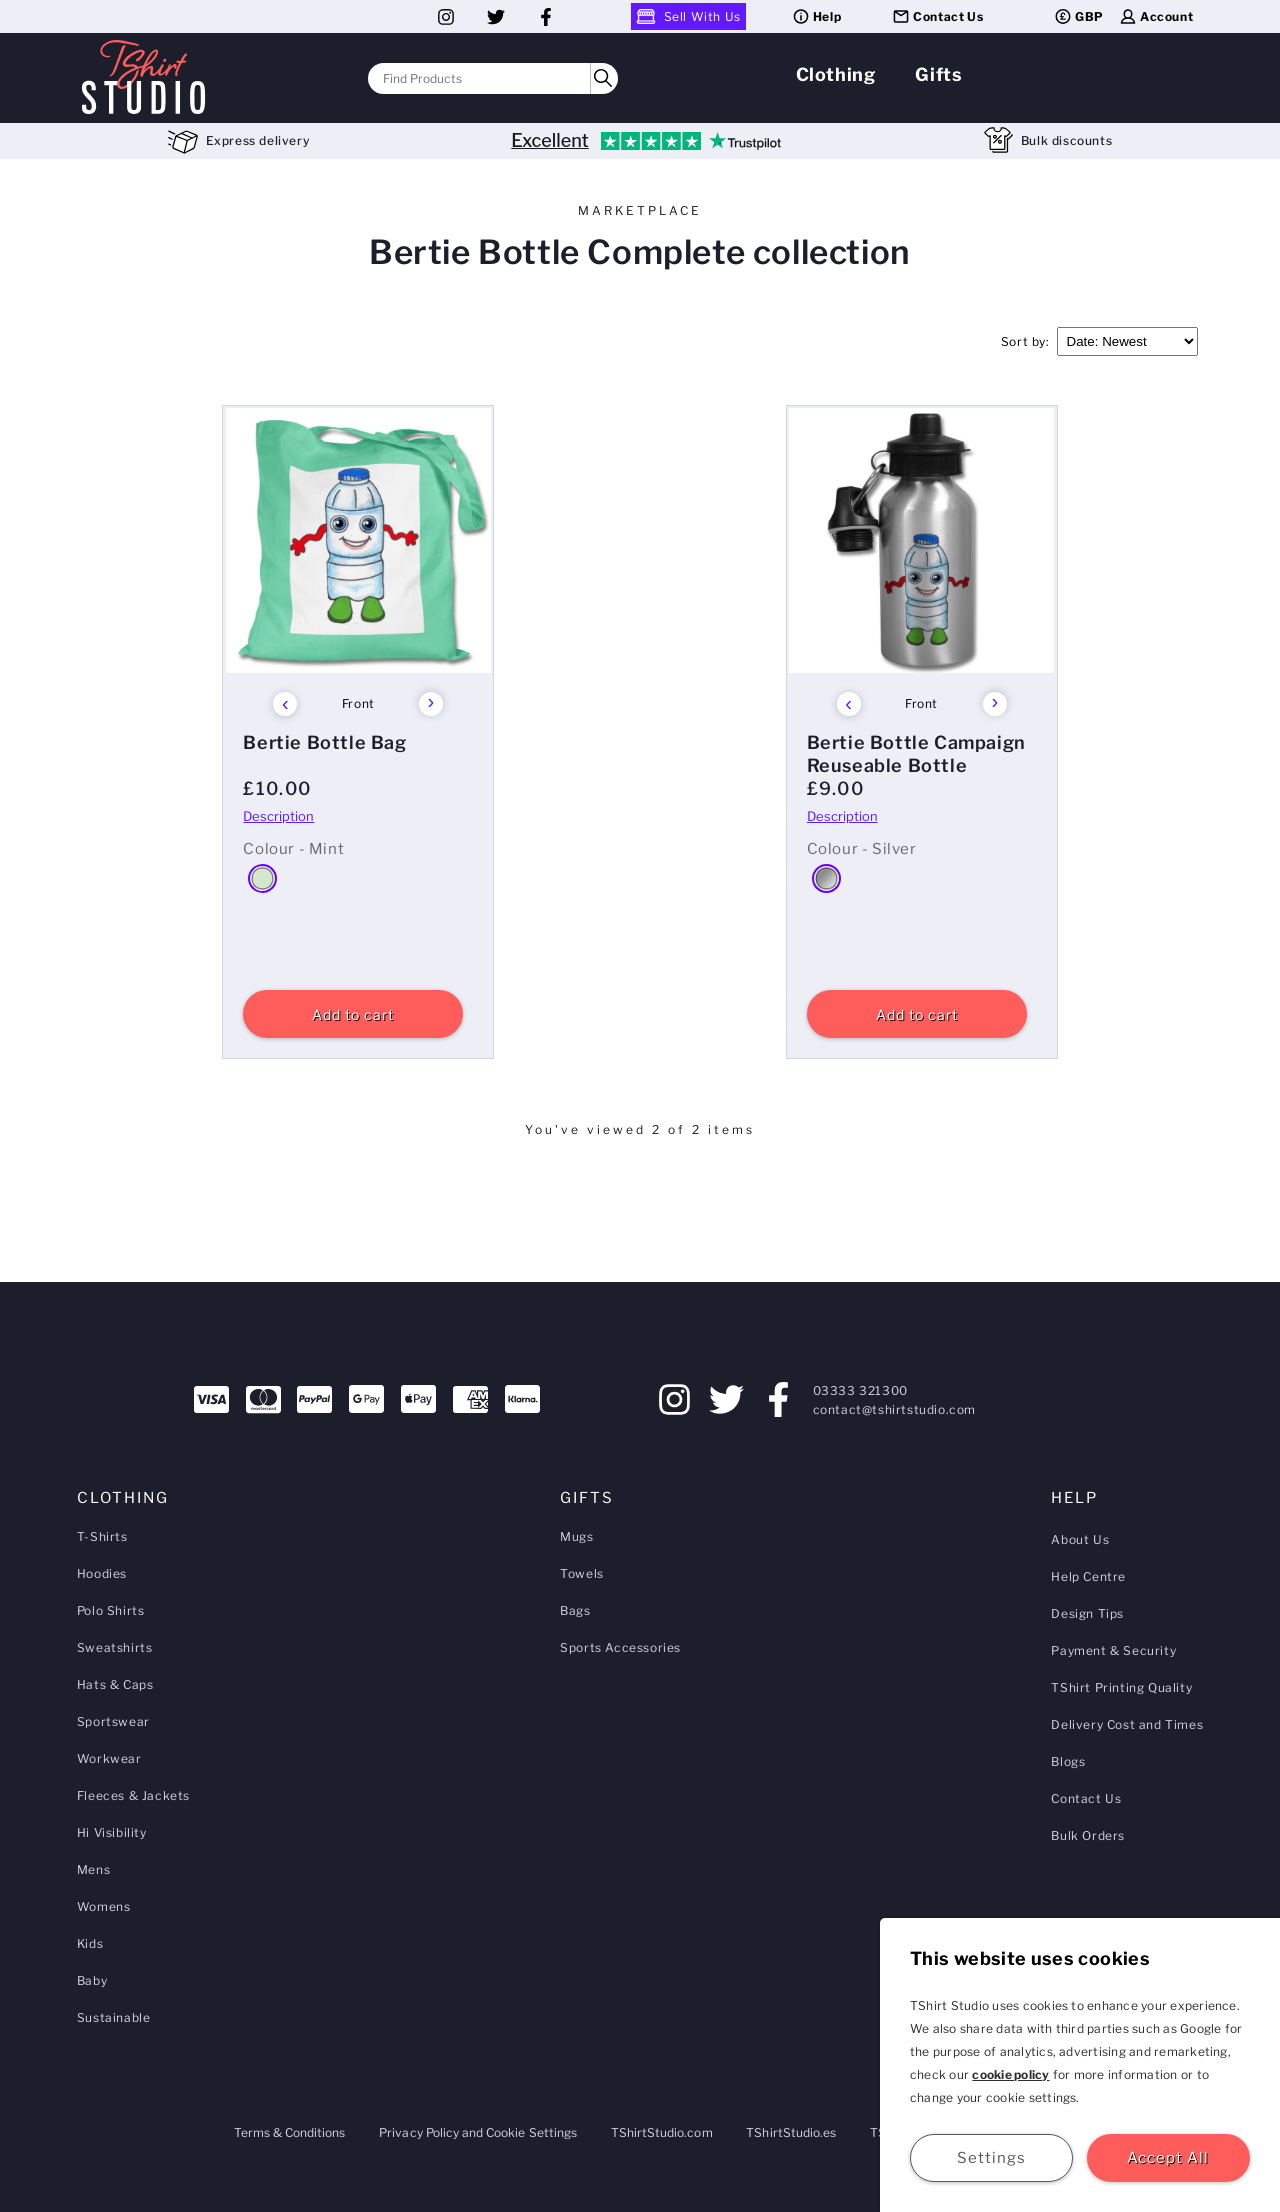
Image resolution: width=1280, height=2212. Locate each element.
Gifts (938, 74)
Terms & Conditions (290, 2132)
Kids (90, 1943)
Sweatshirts (115, 1647)
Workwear (109, 1758)
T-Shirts (102, 1536)
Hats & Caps (115, 1684)
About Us (1080, 1539)
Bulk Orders (1088, 1835)
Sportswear (113, 1721)
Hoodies (102, 1573)
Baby (92, 1980)
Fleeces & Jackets (133, 1795)
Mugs (576, 1536)
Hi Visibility (112, 1832)
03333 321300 (860, 1390)
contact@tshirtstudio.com (894, 1409)
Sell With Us (688, 16)
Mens (93, 1869)
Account (1155, 16)
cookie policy (1010, 2074)
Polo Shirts (111, 1610)
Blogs (1068, 1761)
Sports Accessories (620, 1647)
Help (816, 16)
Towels (582, 1573)
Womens (104, 1906)
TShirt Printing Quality (1121, 1687)
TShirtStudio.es (791, 2132)
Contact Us (937, 16)
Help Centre (1088, 1576)
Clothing (836, 74)
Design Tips (1087, 1613)
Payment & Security (1113, 1650)
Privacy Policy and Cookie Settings (478, 2132)
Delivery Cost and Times (1127, 1724)
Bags (575, 1610)
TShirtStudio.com (662, 2132)
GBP (1078, 16)
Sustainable (114, 2017)
